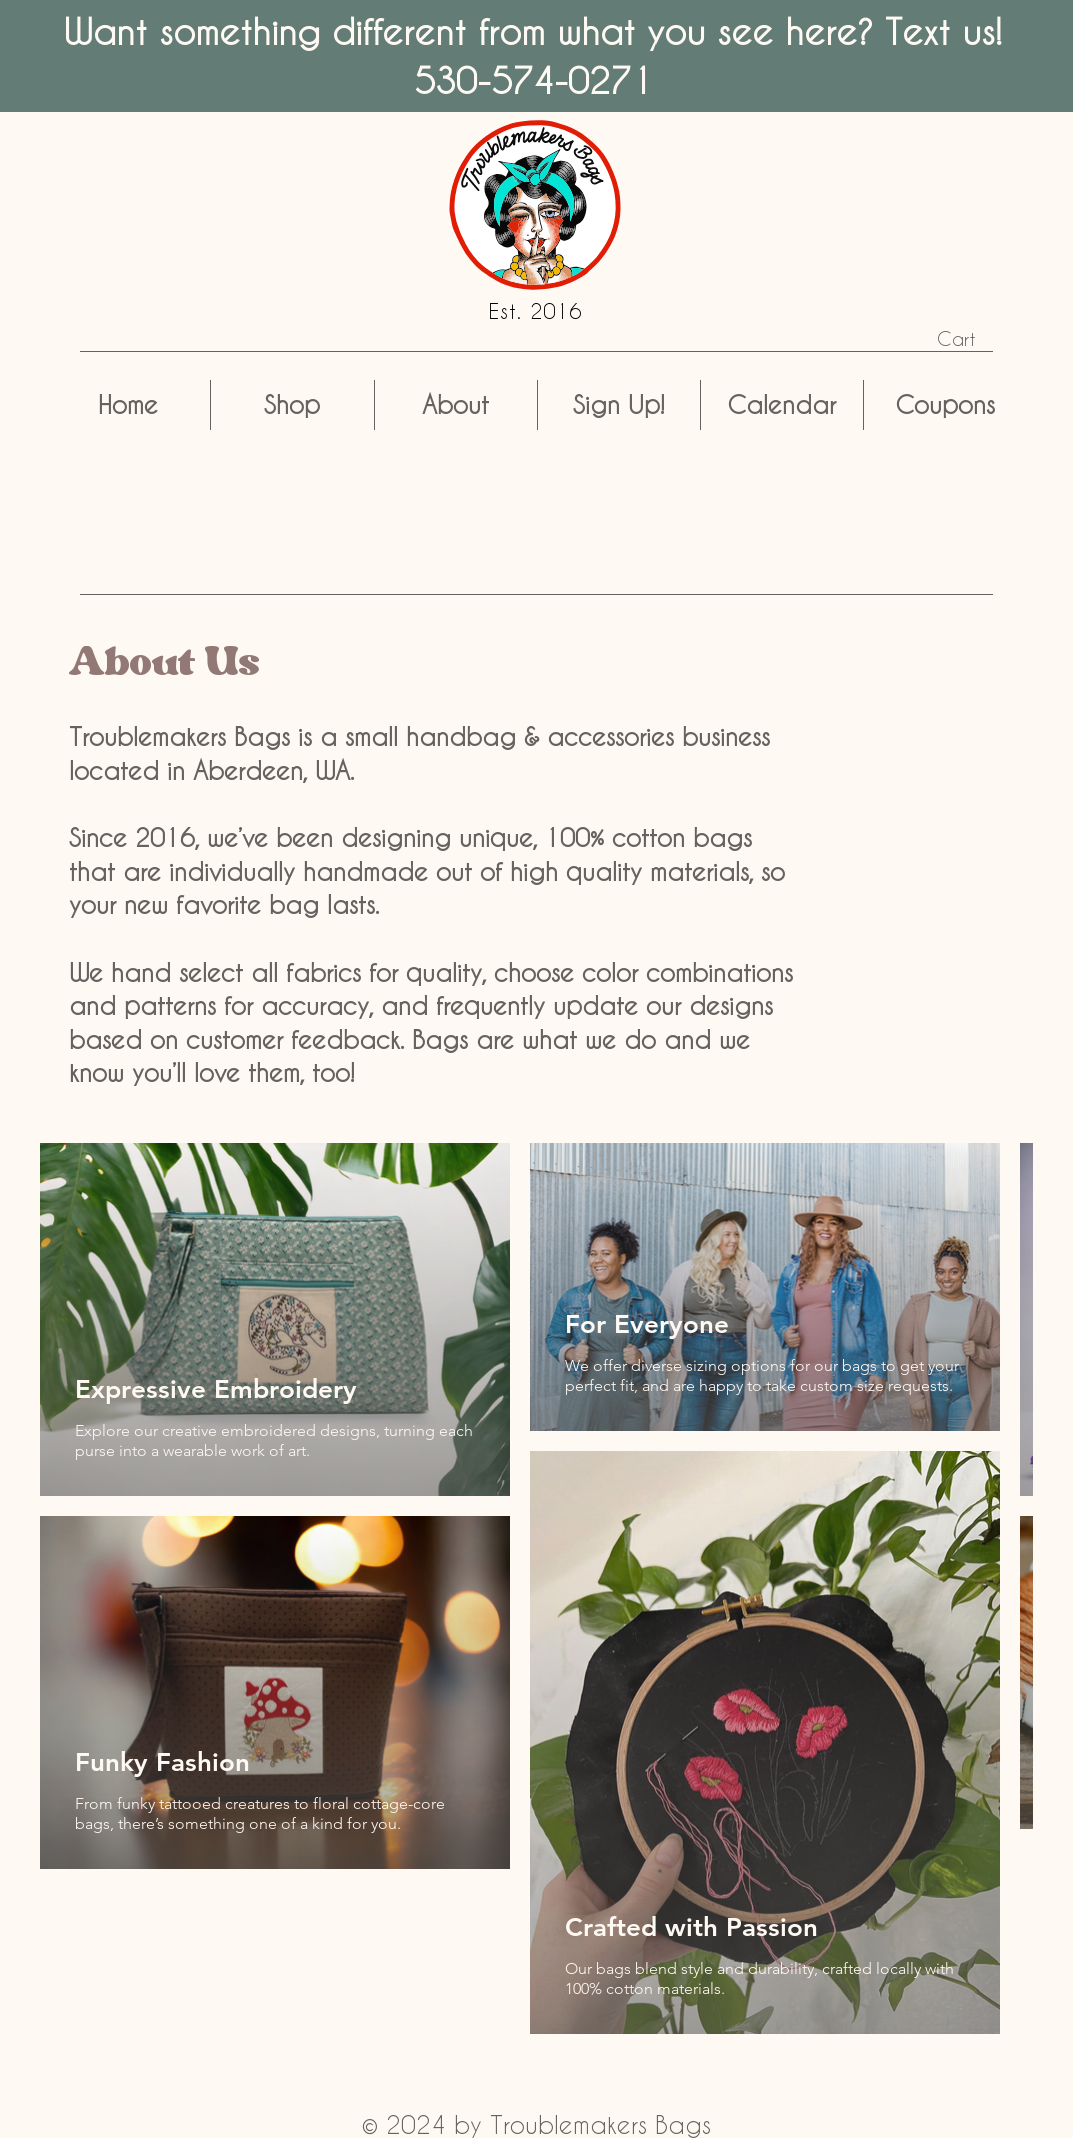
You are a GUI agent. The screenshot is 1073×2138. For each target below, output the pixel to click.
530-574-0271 (533, 80)
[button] (972, 340)
